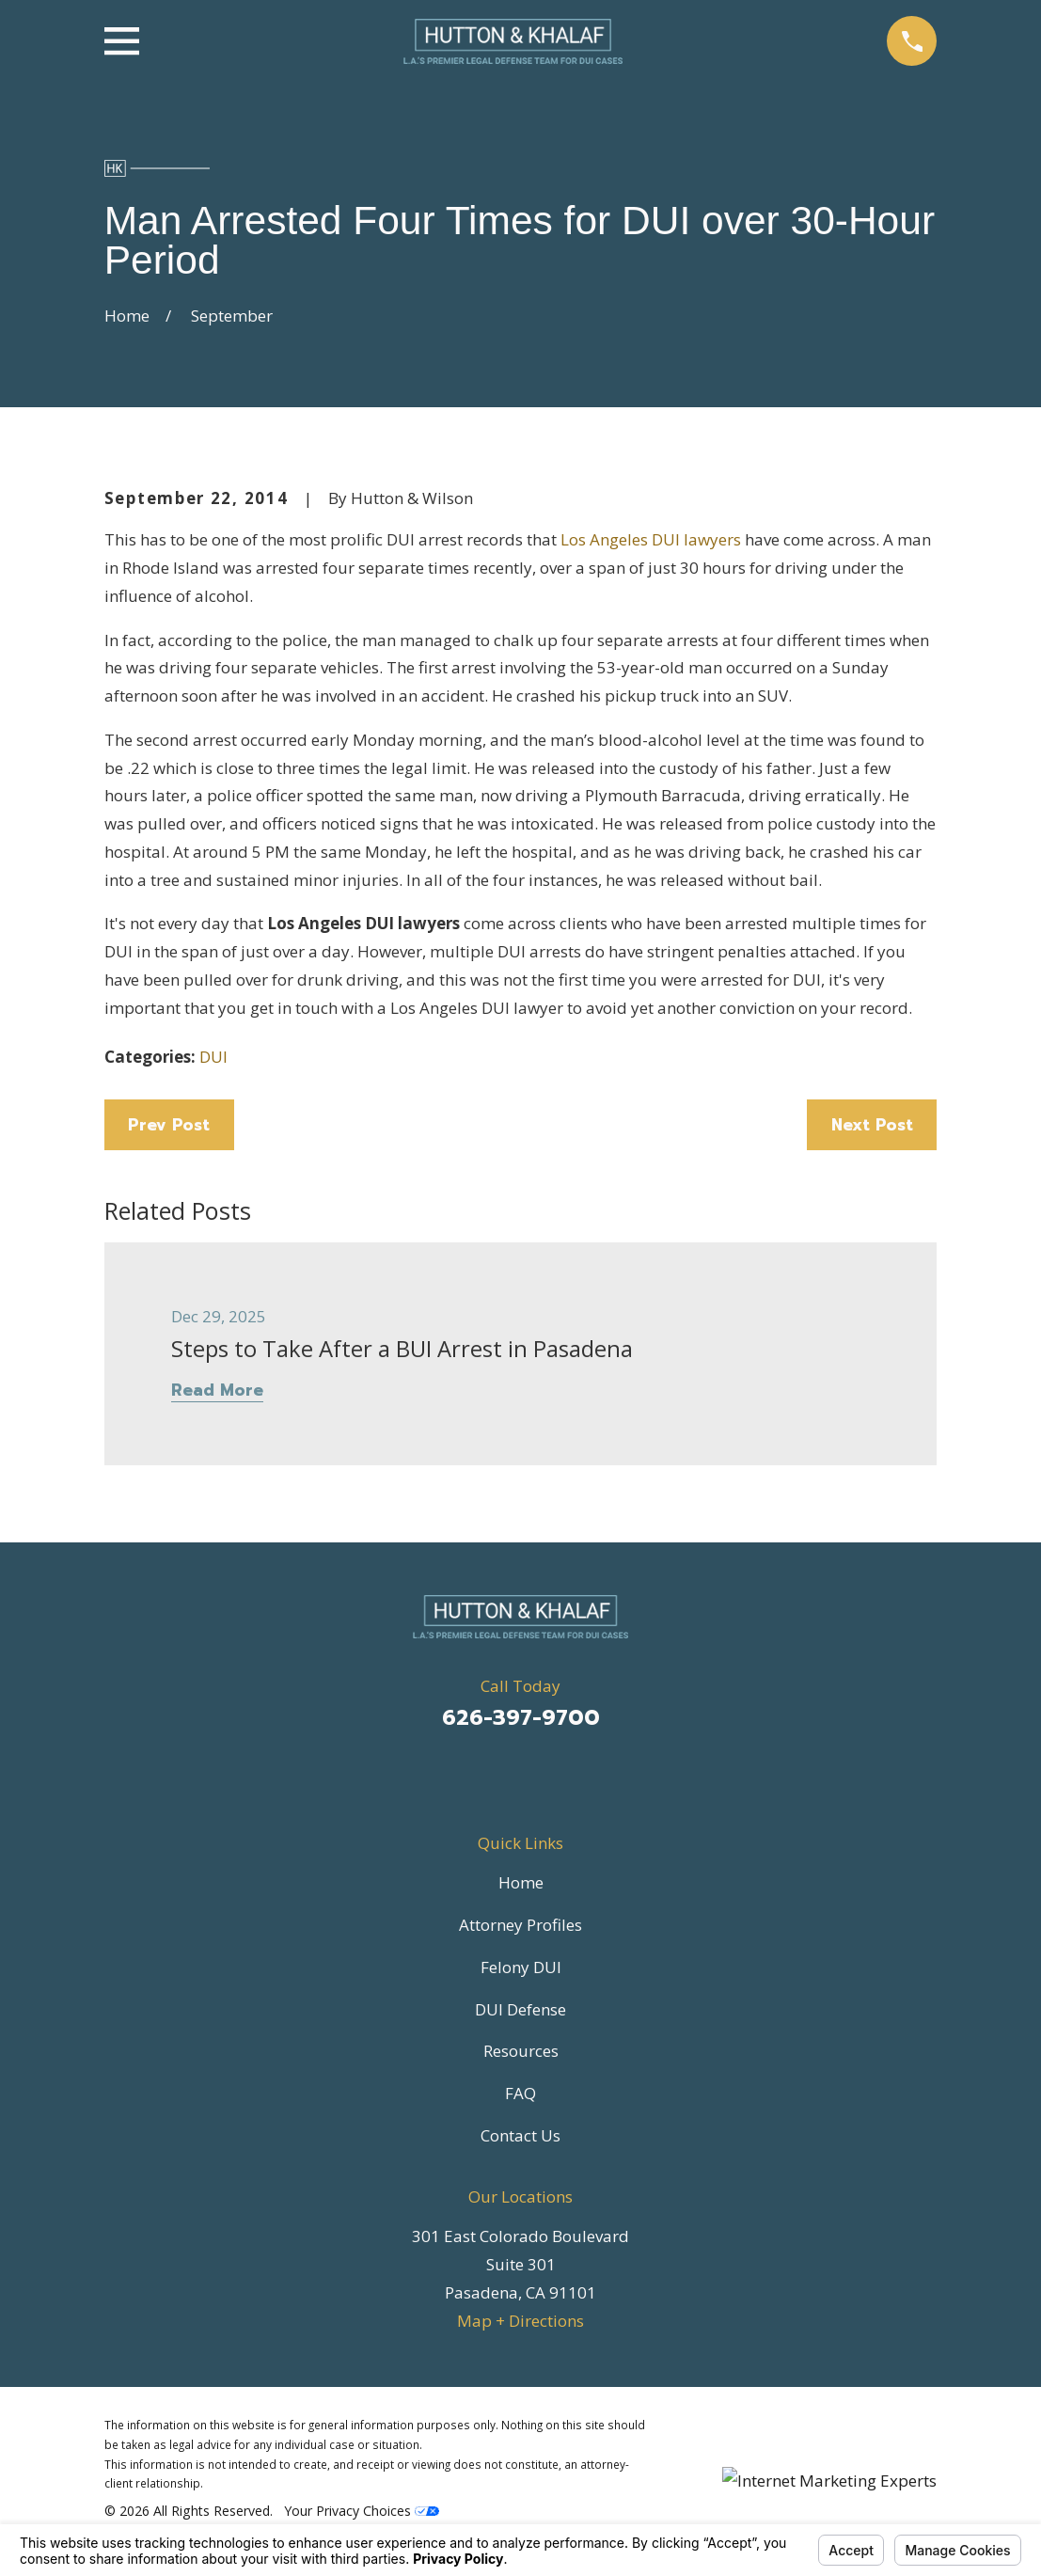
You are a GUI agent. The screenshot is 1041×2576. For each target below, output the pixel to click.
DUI (213, 1056)
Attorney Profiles (520, 1925)
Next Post (872, 1125)
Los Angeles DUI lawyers (650, 539)
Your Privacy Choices (361, 2511)
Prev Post (169, 1125)
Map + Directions (520, 2320)
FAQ (520, 2093)
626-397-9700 (521, 1717)
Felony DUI (521, 1967)
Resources (521, 2051)
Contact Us (520, 2135)
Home (521, 1882)
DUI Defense (520, 2009)
